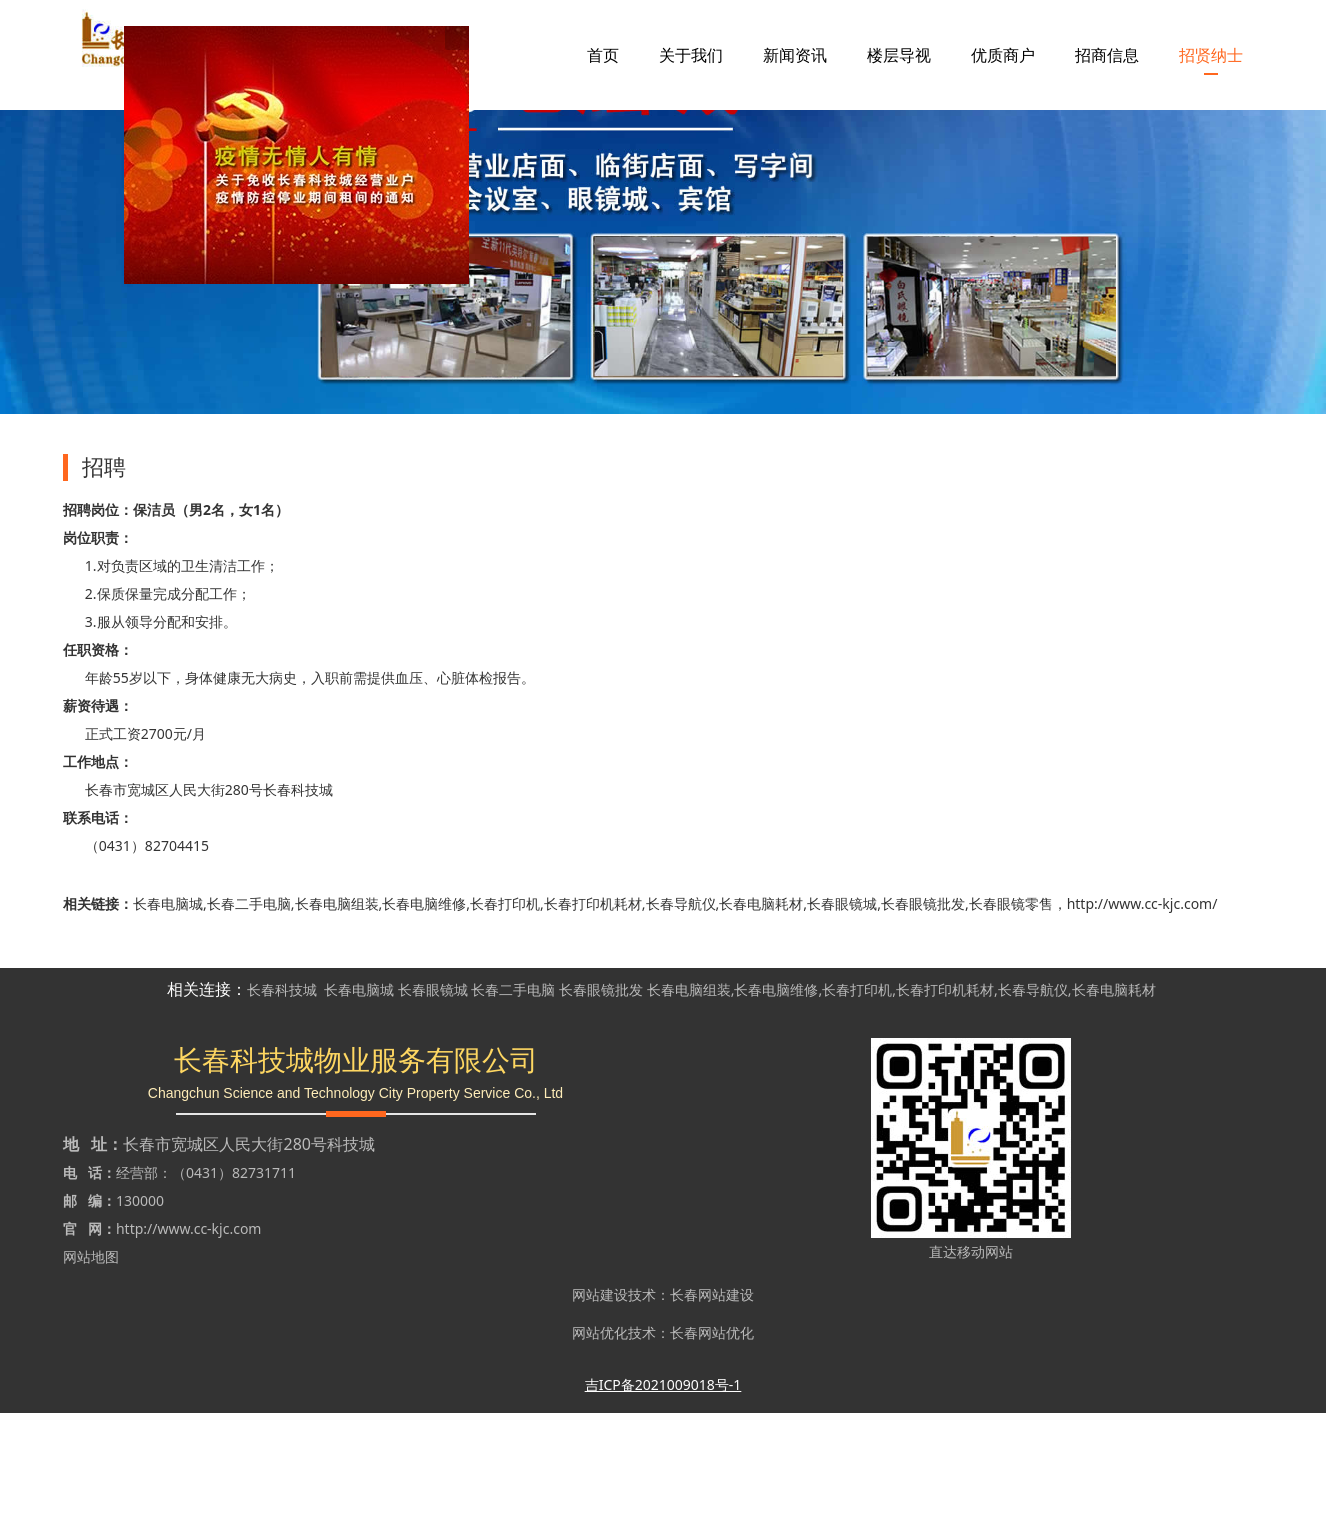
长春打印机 (505, 1013)
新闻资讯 (795, 55)
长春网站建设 (712, 1404)
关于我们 (691, 55)
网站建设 (600, 1404)
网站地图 (91, 1366)
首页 (603, 55)
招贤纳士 (1211, 55)
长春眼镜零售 (1011, 1013)
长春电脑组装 (337, 1013)
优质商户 (1003, 55)
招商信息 (1107, 55)
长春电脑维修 (424, 1013)
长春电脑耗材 (761, 1013)
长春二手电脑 (249, 1013)
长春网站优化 (712, 1442)
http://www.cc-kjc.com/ (1142, 1013)
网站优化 (600, 1442)
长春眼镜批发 (923, 1013)
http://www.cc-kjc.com (189, 1338)
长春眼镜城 (842, 1013)
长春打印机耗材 (593, 1013)
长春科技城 (282, 1099)
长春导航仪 (681, 1013)
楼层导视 (899, 55)
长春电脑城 (168, 1013)
